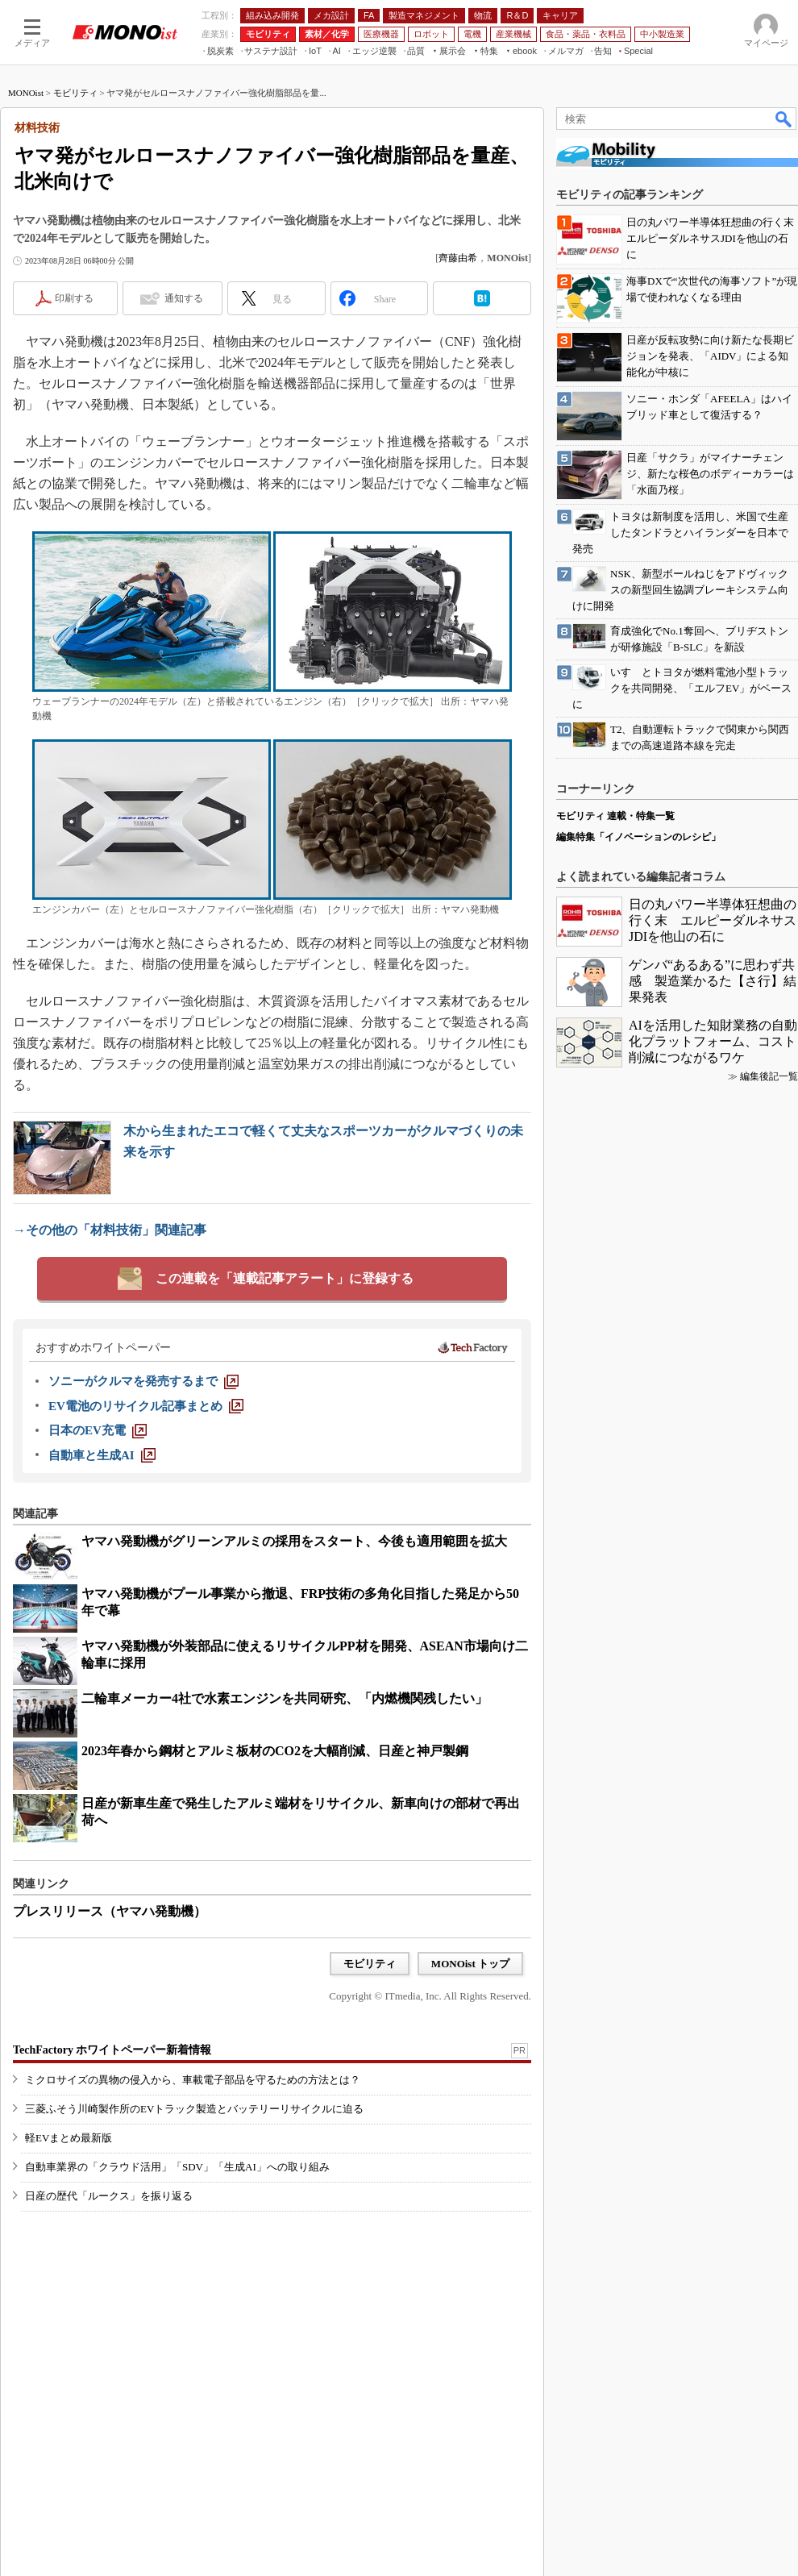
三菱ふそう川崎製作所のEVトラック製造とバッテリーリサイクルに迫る (194, 2109)
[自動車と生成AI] (102, 1455)
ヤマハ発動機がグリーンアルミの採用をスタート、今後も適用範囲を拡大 (294, 1541)
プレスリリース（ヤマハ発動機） (109, 1911)
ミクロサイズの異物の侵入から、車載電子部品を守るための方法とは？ (192, 2080)
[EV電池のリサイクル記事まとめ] (145, 1406)
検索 (784, 118)
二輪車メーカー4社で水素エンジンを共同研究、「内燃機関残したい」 (284, 1698)
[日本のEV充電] (97, 1430)
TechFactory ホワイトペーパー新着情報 (112, 2050)
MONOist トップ (470, 1964)
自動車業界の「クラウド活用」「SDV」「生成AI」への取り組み (177, 2167)
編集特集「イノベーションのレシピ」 (638, 837)
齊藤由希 (457, 258)
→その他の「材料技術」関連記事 (109, 1230)
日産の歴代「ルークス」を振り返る (109, 2196)
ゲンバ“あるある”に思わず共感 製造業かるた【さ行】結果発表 (712, 981)
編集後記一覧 (769, 1076)
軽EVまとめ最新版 (68, 2138)
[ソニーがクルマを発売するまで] (143, 1381)
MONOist (26, 93)
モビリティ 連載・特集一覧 (615, 816)
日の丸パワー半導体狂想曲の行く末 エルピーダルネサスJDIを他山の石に (712, 920)
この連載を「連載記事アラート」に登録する (285, 1278)
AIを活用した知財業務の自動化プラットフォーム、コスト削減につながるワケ (713, 1041)
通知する (183, 298)
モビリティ (75, 93)
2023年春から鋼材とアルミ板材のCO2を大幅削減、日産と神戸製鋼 (274, 1751)
